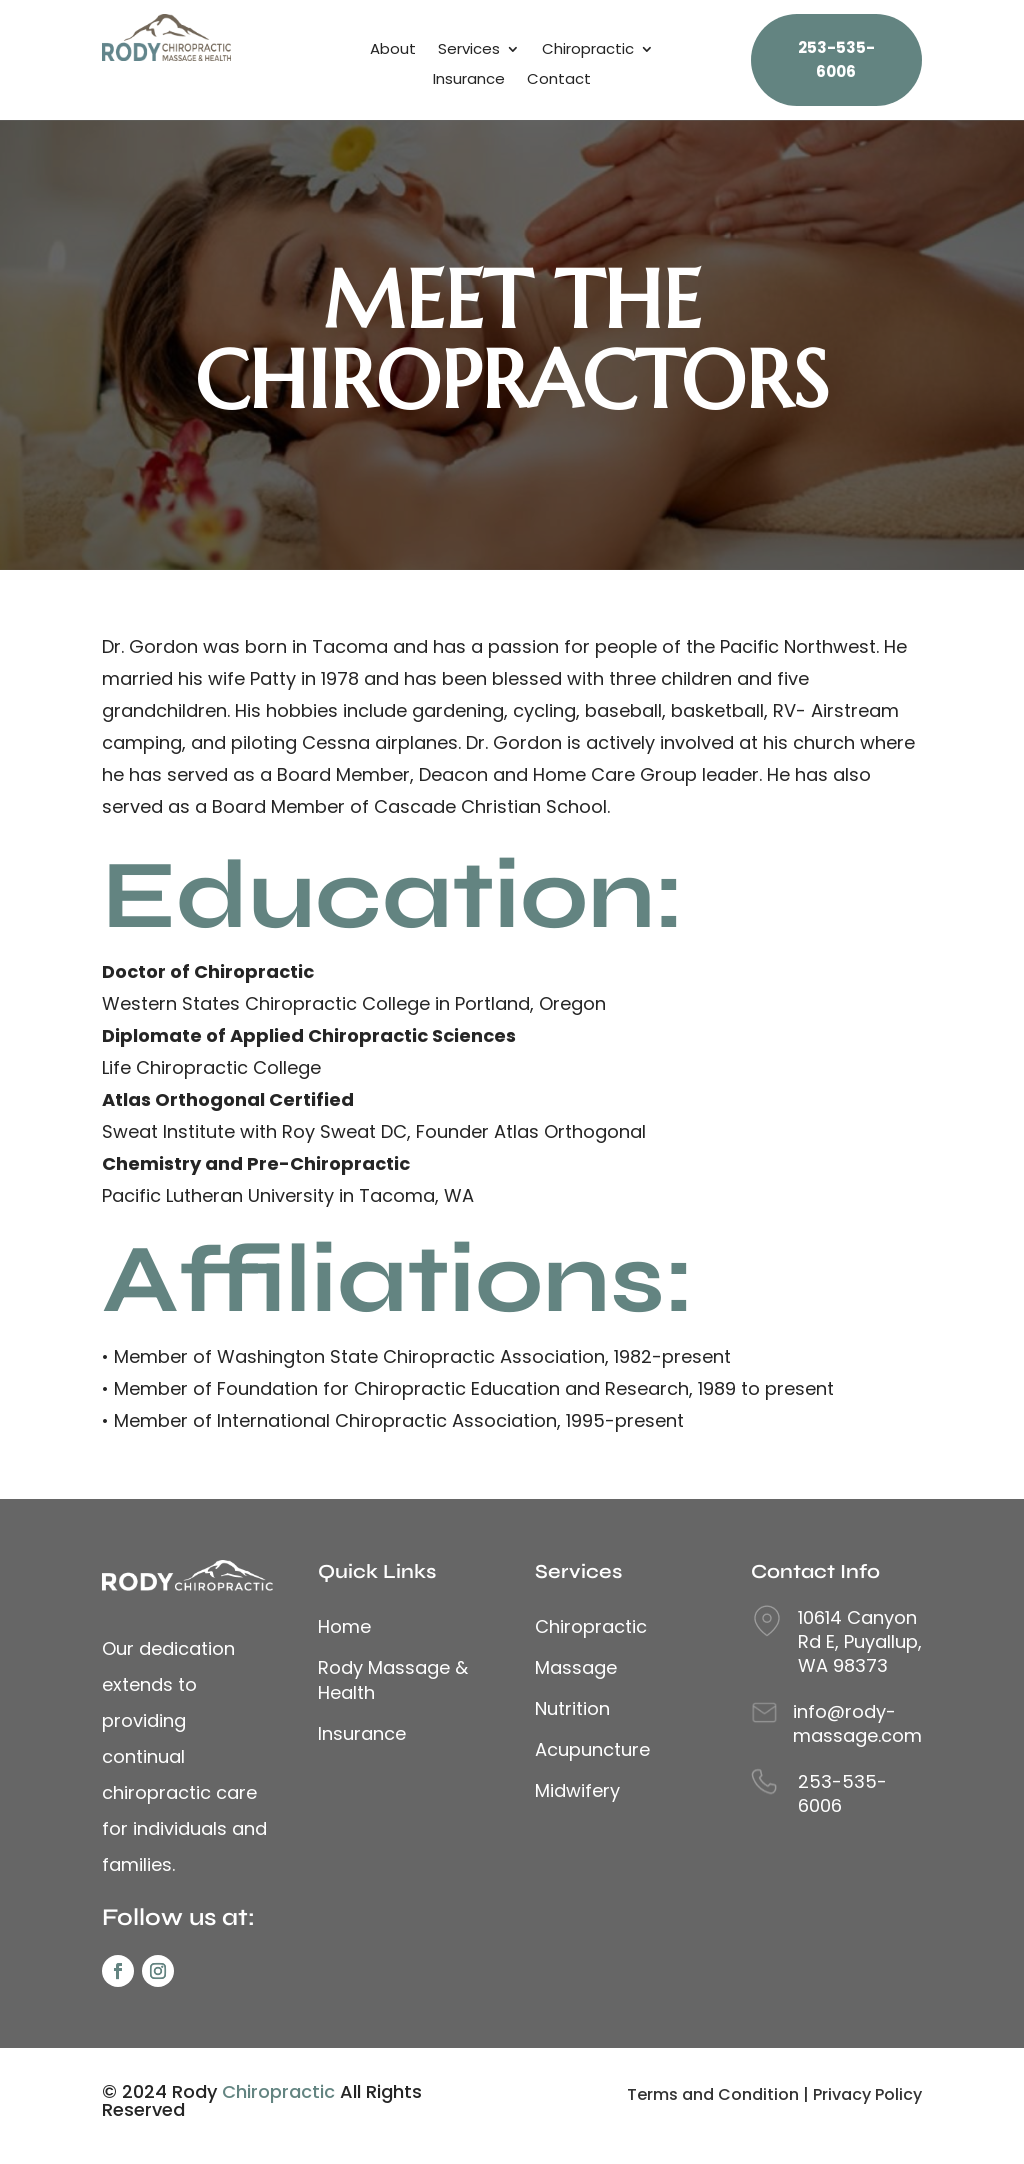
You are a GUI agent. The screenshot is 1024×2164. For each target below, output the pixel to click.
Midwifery (577, 1790)
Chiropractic (588, 50)
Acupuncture (592, 1749)
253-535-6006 (842, 1793)
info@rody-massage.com (857, 1723)
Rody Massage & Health (393, 1680)
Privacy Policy (867, 2094)
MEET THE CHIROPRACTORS (512, 340)
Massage (576, 1667)
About (393, 50)
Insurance (469, 80)
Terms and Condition (713, 2094)
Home (344, 1626)
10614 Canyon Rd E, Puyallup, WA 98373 (860, 1641)
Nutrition (572, 1708)
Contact (559, 80)
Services (469, 50)
